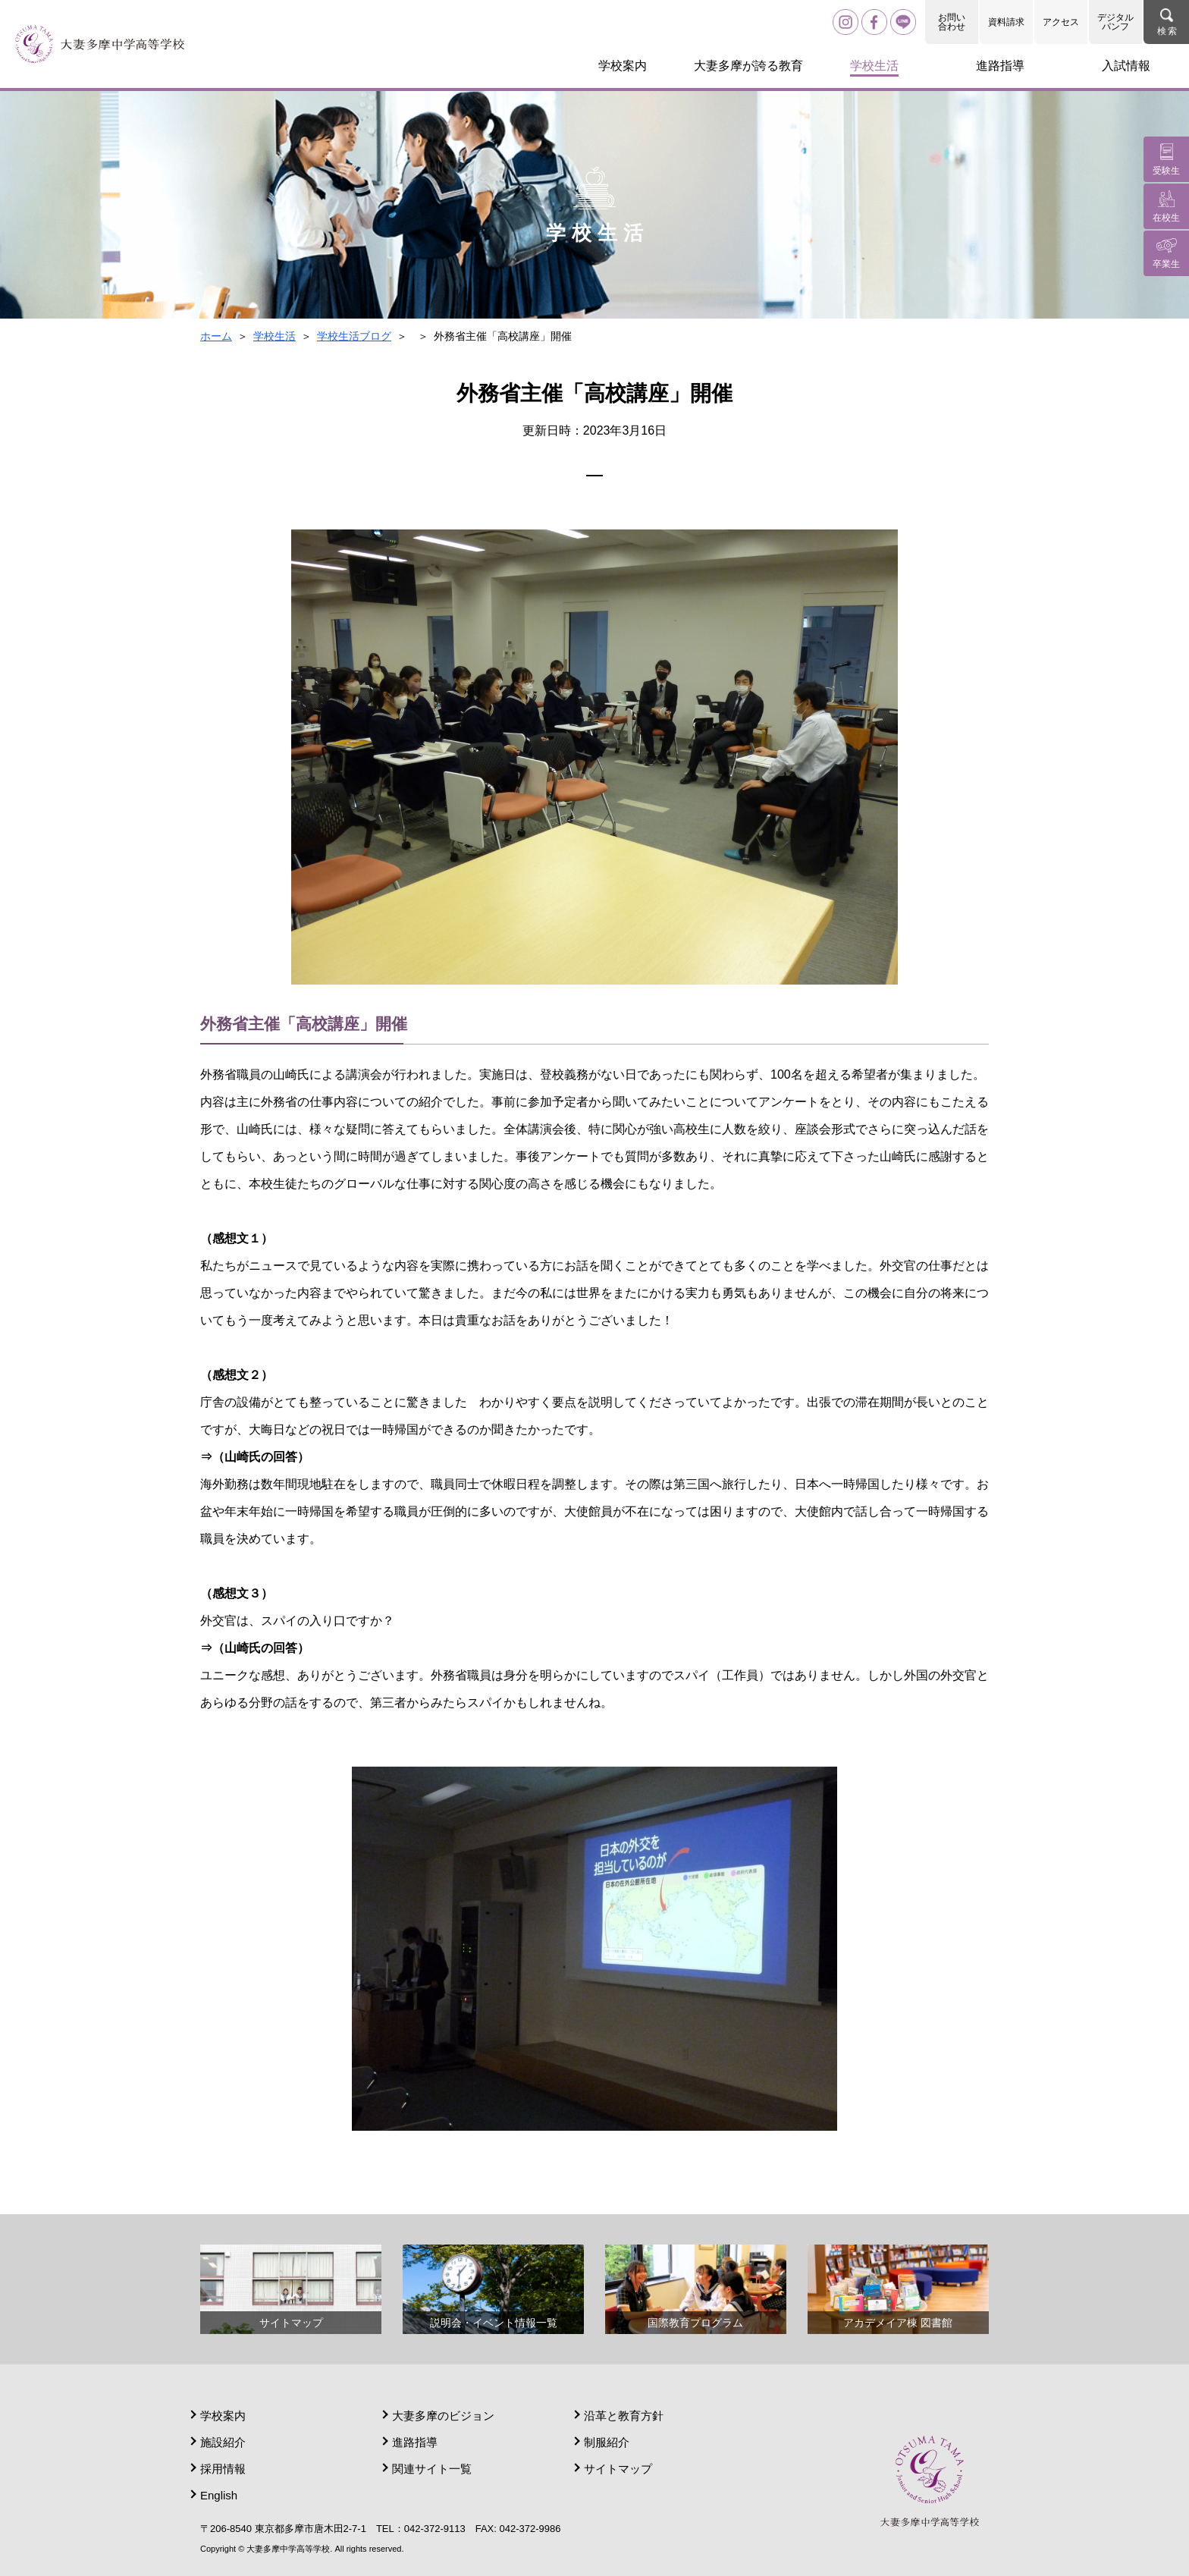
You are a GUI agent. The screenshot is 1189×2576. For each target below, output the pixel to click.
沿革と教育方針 (624, 2415)
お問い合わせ (951, 22)
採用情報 (223, 2468)
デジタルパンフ (1115, 22)
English (218, 2495)
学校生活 (274, 336)
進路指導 (415, 2442)
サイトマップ (618, 2468)
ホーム (216, 336)
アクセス (1061, 22)
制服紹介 (606, 2442)
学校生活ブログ (354, 336)
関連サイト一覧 (432, 2468)
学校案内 (223, 2415)
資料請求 (1006, 22)
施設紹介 (223, 2442)
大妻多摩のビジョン (443, 2415)
